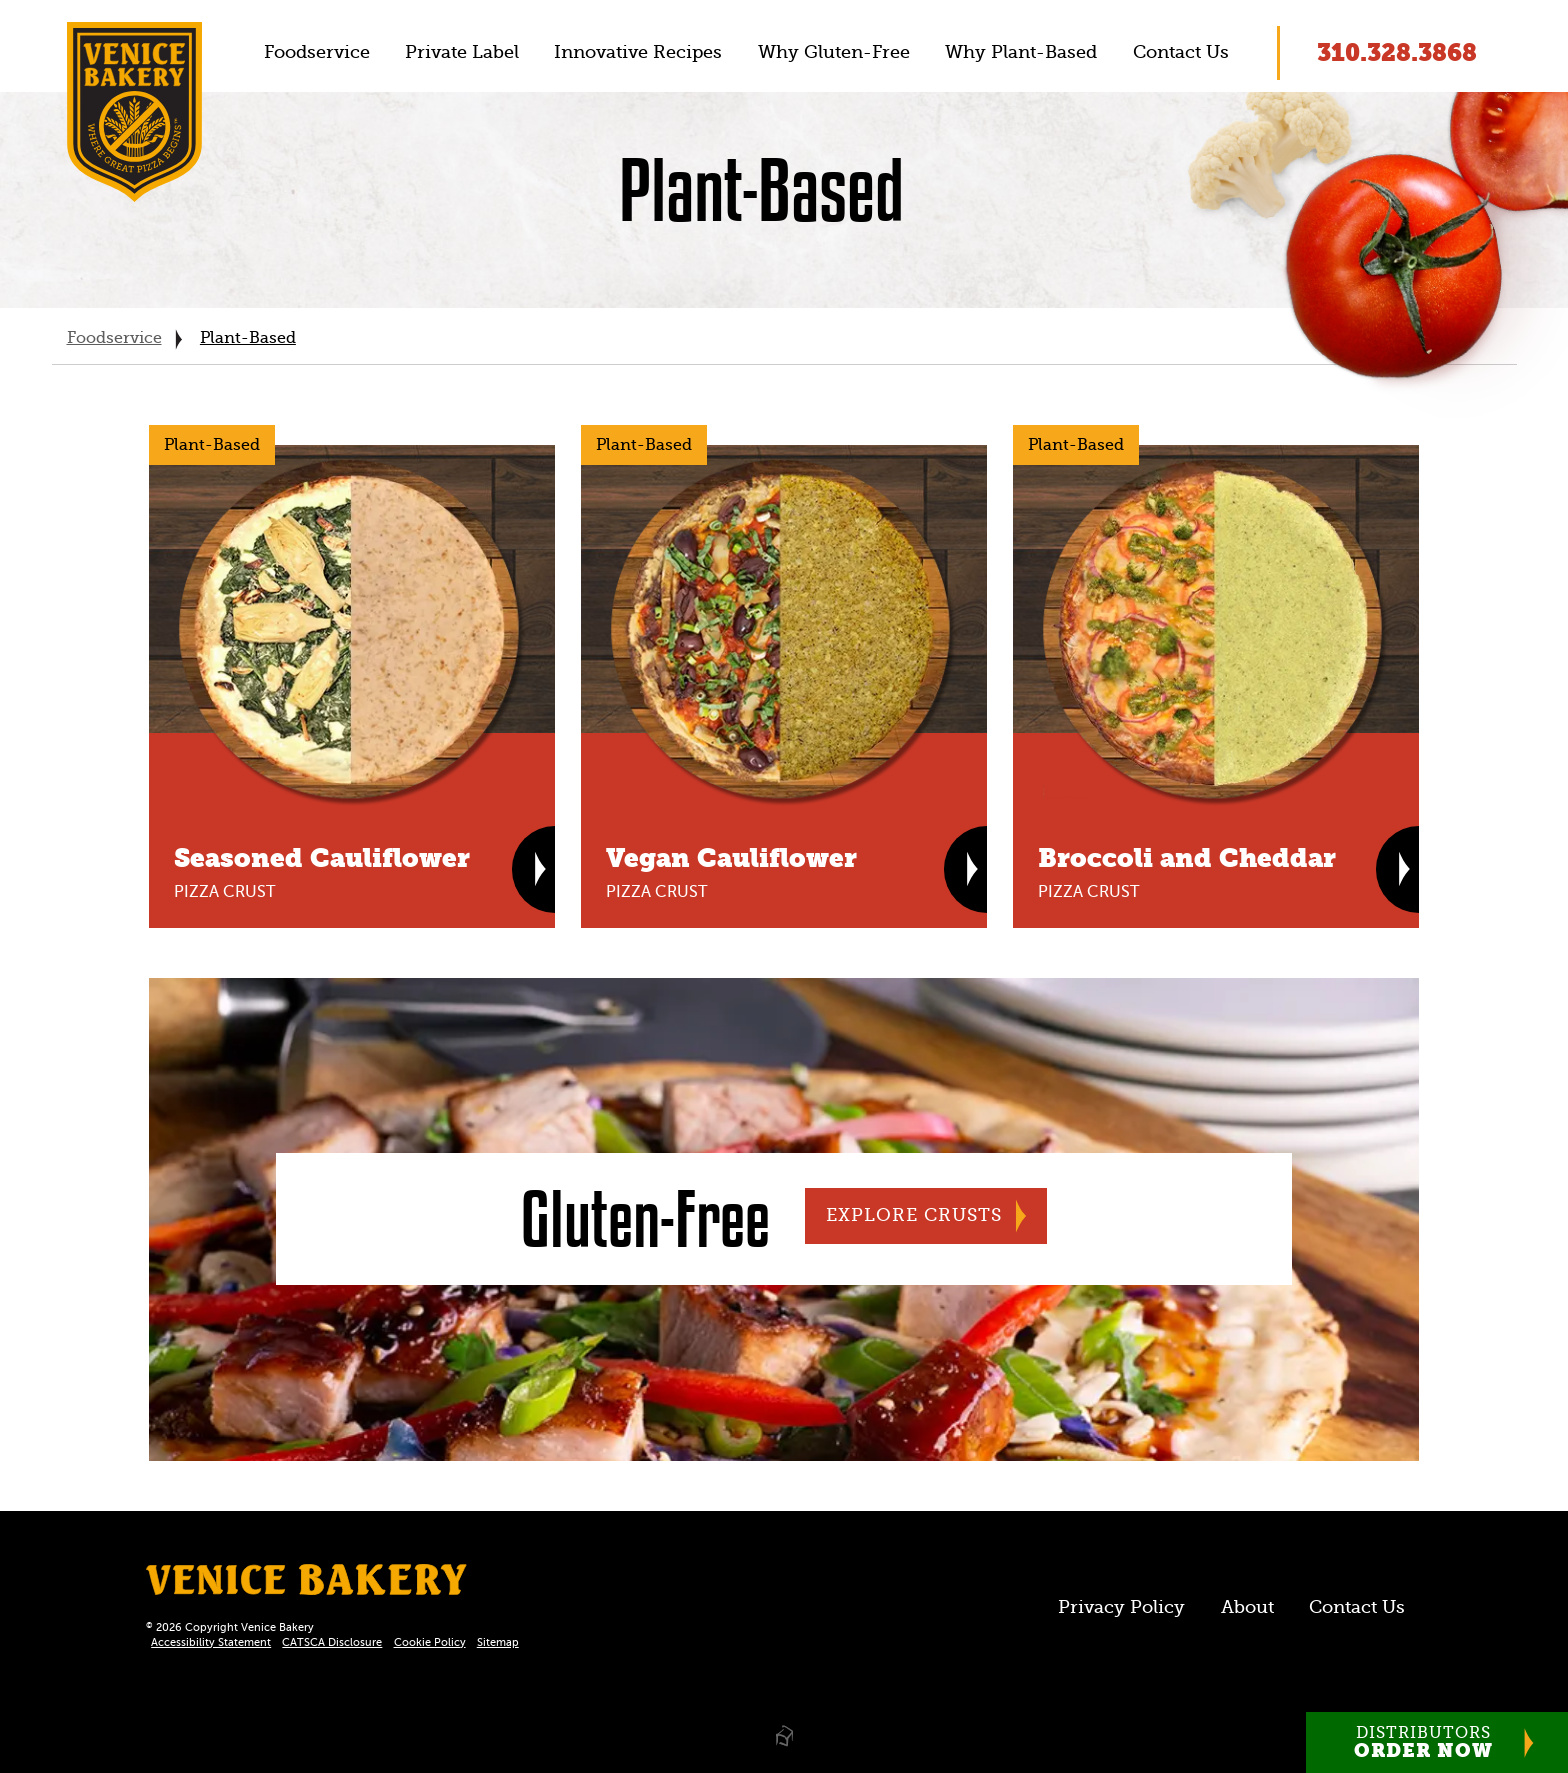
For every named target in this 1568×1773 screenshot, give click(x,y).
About (1247, 1607)
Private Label (462, 52)
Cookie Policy (430, 1642)
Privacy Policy (1121, 1607)
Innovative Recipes (638, 52)
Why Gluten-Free (834, 52)
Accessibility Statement (211, 1642)
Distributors (1423, 1743)
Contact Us (1181, 52)
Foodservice (317, 52)
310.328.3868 (1397, 52)
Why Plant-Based (1021, 52)
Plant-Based (248, 338)
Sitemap (498, 1642)
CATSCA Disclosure (332, 1642)
